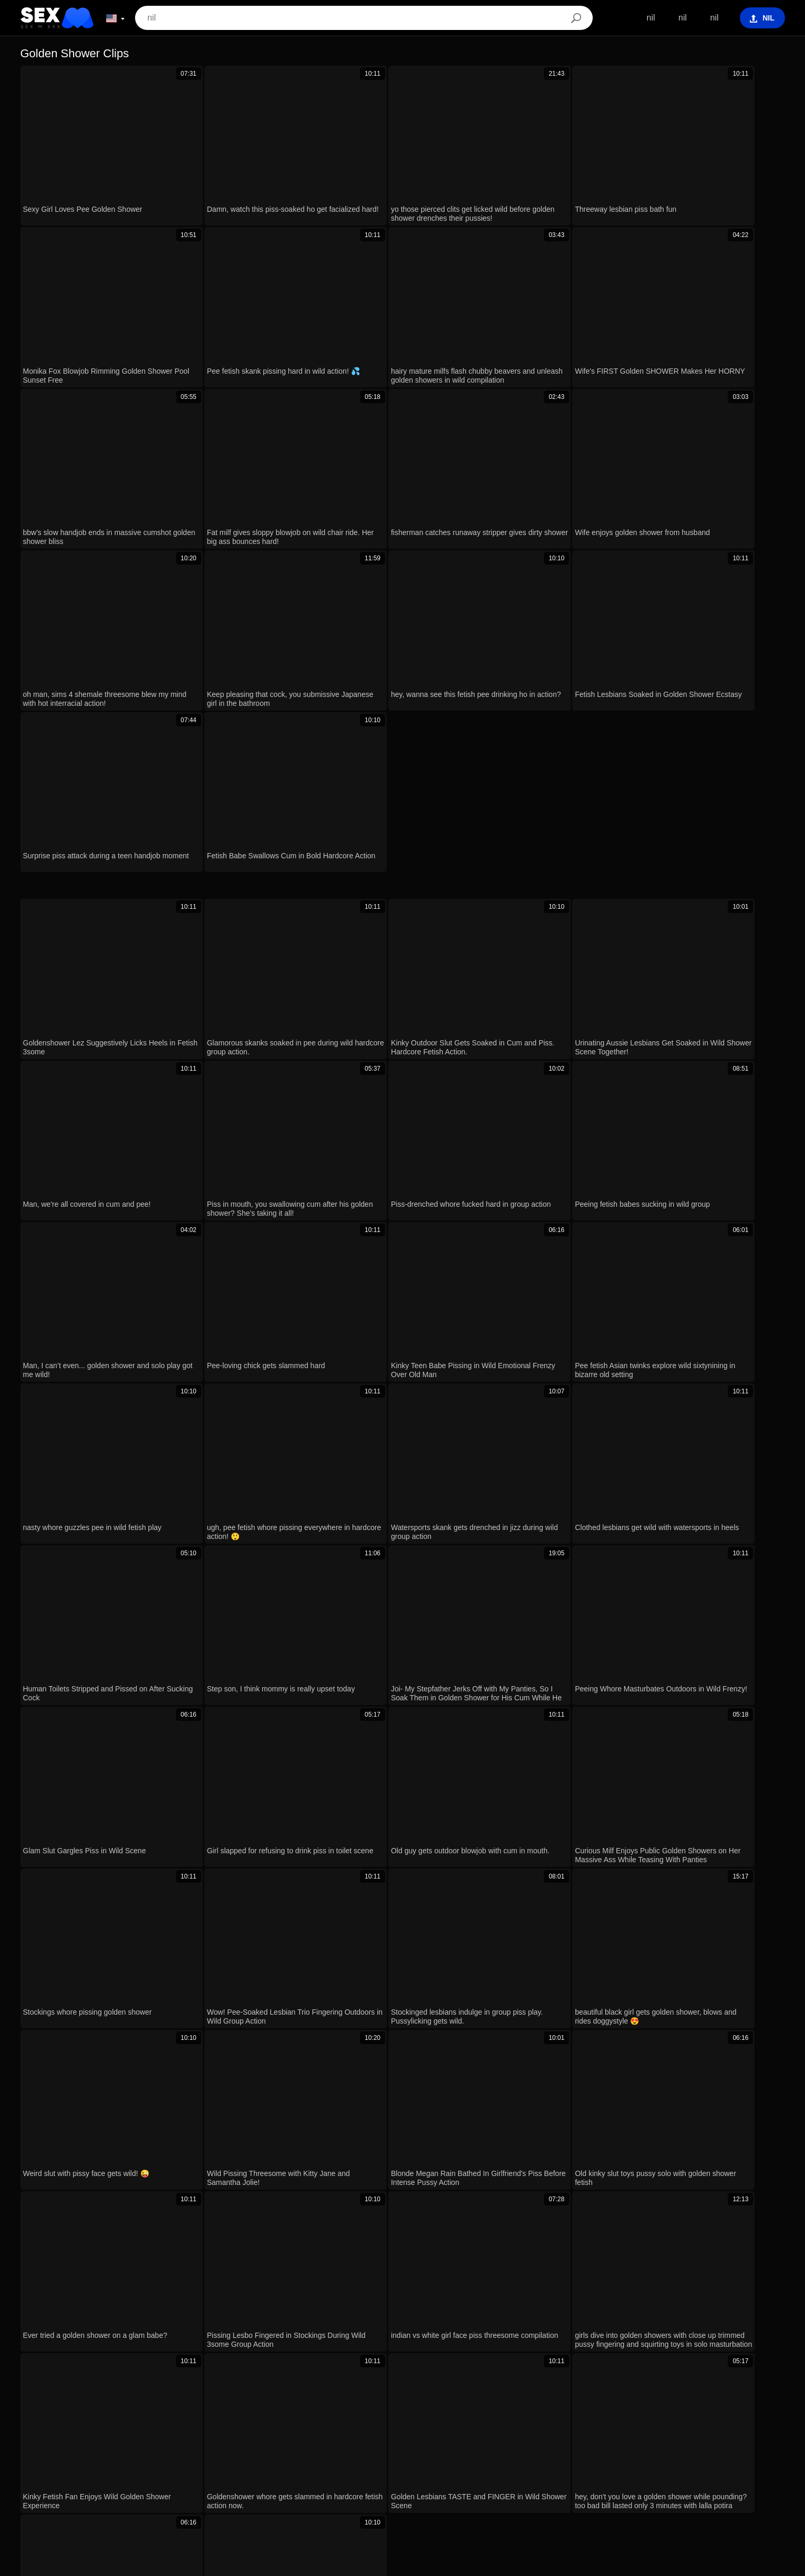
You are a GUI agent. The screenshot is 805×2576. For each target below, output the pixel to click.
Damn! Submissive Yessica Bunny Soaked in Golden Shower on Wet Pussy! (173, 2102)
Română (200, 2467)
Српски (317, 2483)
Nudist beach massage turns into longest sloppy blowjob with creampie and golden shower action (212, 2255)
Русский (278, 2467)
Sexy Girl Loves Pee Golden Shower (99, 2011)
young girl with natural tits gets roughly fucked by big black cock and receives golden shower (203, 2225)
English (234, 2483)
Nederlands (442, 2467)
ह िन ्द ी (748, 2467)
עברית (134, 2467)
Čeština (597, 2483)
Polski (164, 2467)
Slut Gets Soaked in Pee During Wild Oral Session (125, 2163)
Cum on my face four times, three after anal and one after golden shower (166, 2133)
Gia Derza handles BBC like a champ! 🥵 (108, 2194)
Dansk (522, 2483)
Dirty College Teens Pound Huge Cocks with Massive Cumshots (150, 2286)
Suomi (490, 2483)
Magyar (353, 2467)
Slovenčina (276, 2483)
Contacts (402, 2564)
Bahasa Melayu (185, 2483)
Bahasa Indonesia (664, 2467)
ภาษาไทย (386, 2483)
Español (316, 2467)
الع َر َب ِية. (51, 2467)
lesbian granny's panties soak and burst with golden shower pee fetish (161, 2072)
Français (609, 2467)
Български (394, 2467)
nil (645, 17)
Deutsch (536, 2467)
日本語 (457, 2483)
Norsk (350, 2483)
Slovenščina (492, 2467)
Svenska (239, 2467)
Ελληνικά (558, 2483)
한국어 (424, 2483)
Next (544, 1312)
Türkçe (573, 2467)
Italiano (632, 2483)
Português (96, 2467)
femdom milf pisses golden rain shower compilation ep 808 (140, 2041)
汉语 (712, 2467)
